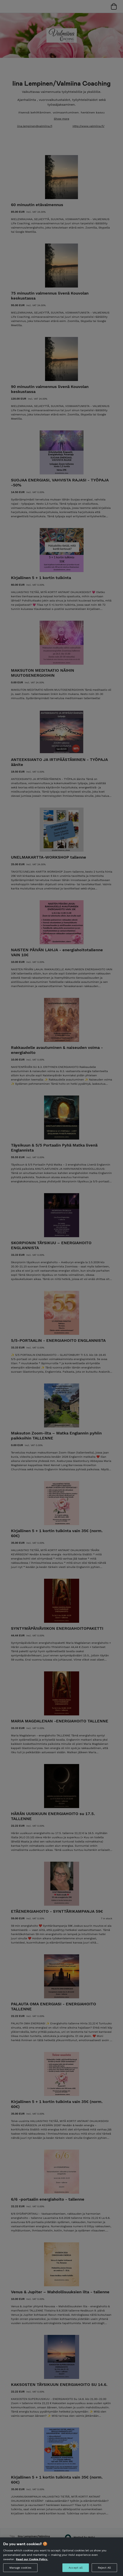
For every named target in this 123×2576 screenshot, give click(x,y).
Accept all (76, 2569)
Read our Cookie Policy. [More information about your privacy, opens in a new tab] (32, 2560)
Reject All (104, 2569)
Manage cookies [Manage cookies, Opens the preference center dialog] (20, 2569)
